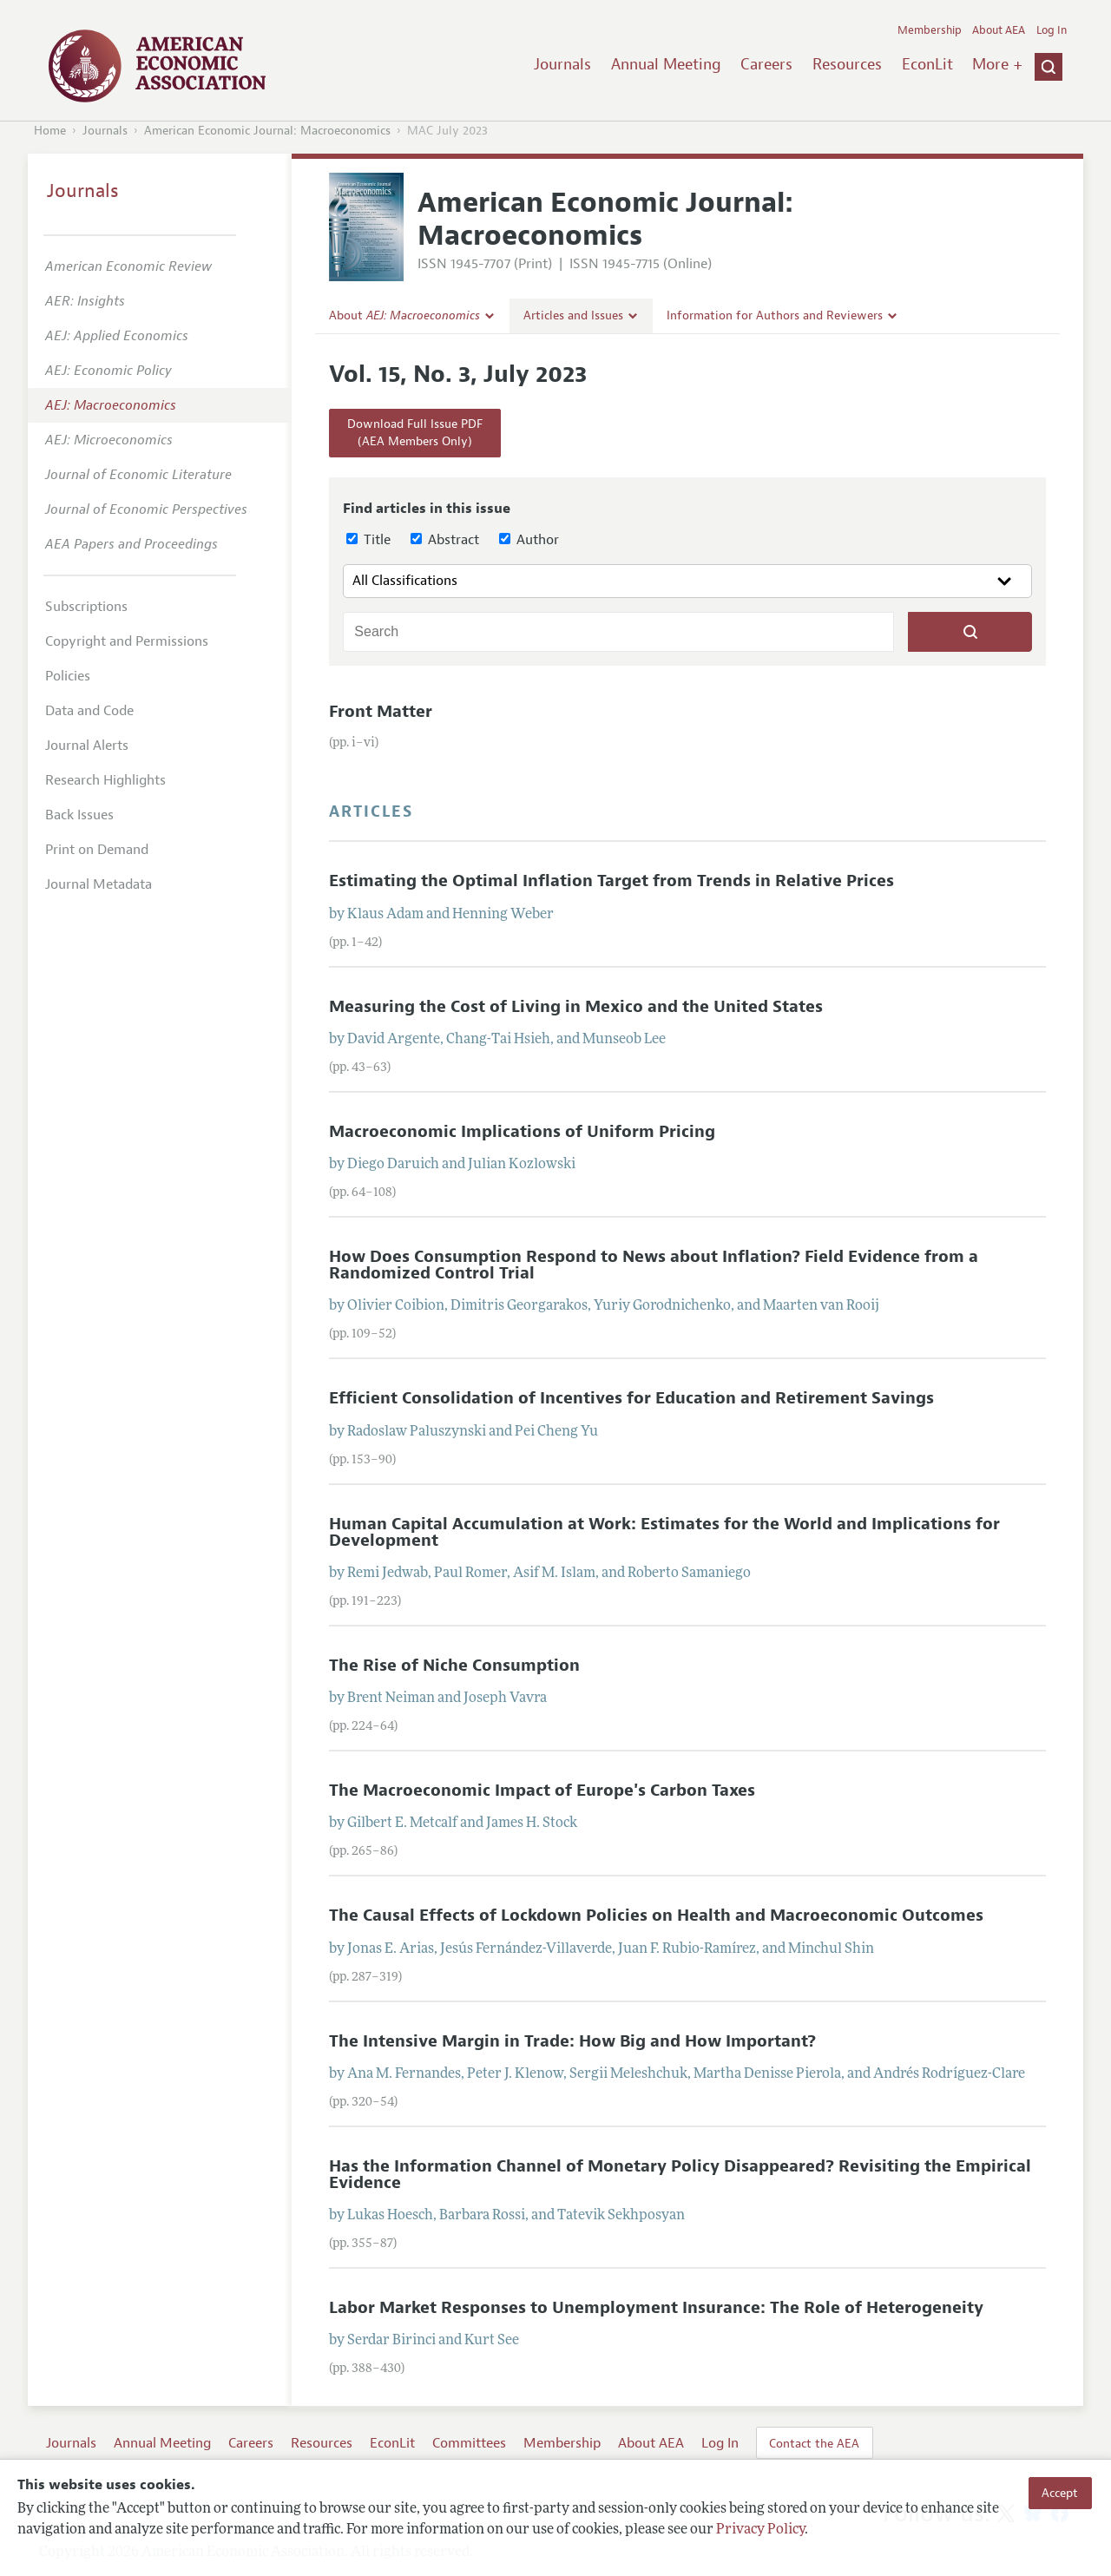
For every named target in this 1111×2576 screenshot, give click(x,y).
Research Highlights (105, 780)
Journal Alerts (86, 745)
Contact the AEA (814, 2443)
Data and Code (89, 711)
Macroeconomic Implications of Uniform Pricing (522, 1131)
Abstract (445, 540)
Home (50, 130)
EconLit (927, 64)
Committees (469, 2443)
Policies (67, 676)
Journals (562, 64)
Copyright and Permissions (126, 641)
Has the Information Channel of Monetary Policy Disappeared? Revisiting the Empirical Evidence (680, 2174)
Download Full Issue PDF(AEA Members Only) (415, 433)
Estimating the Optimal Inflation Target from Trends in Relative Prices (611, 881)
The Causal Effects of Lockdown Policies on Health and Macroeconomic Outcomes (656, 1915)
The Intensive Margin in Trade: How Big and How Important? (572, 2041)
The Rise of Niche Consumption (454, 1665)
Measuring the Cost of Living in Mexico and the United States (576, 1006)
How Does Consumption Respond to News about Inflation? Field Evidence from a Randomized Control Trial (653, 1265)
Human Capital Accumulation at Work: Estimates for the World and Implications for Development (664, 1532)
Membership (929, 30)
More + (997, 64)
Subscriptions (86, 606)
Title (368, 540)
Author (529, 540)
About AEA (998, 30)
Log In (1051, 30)
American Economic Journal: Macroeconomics (267, 130)
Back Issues (79, 815)
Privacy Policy (760, 2530)
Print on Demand (96, 849)
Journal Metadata (98, 884)
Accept (1060, 2492)
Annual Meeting (666, 64)
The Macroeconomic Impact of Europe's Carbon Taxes (542, 1790)
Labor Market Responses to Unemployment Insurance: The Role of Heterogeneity (656, 2307)
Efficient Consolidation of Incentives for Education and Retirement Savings (631, 1398)
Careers (766, 64)
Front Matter (380, 711)
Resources (847, 64)
